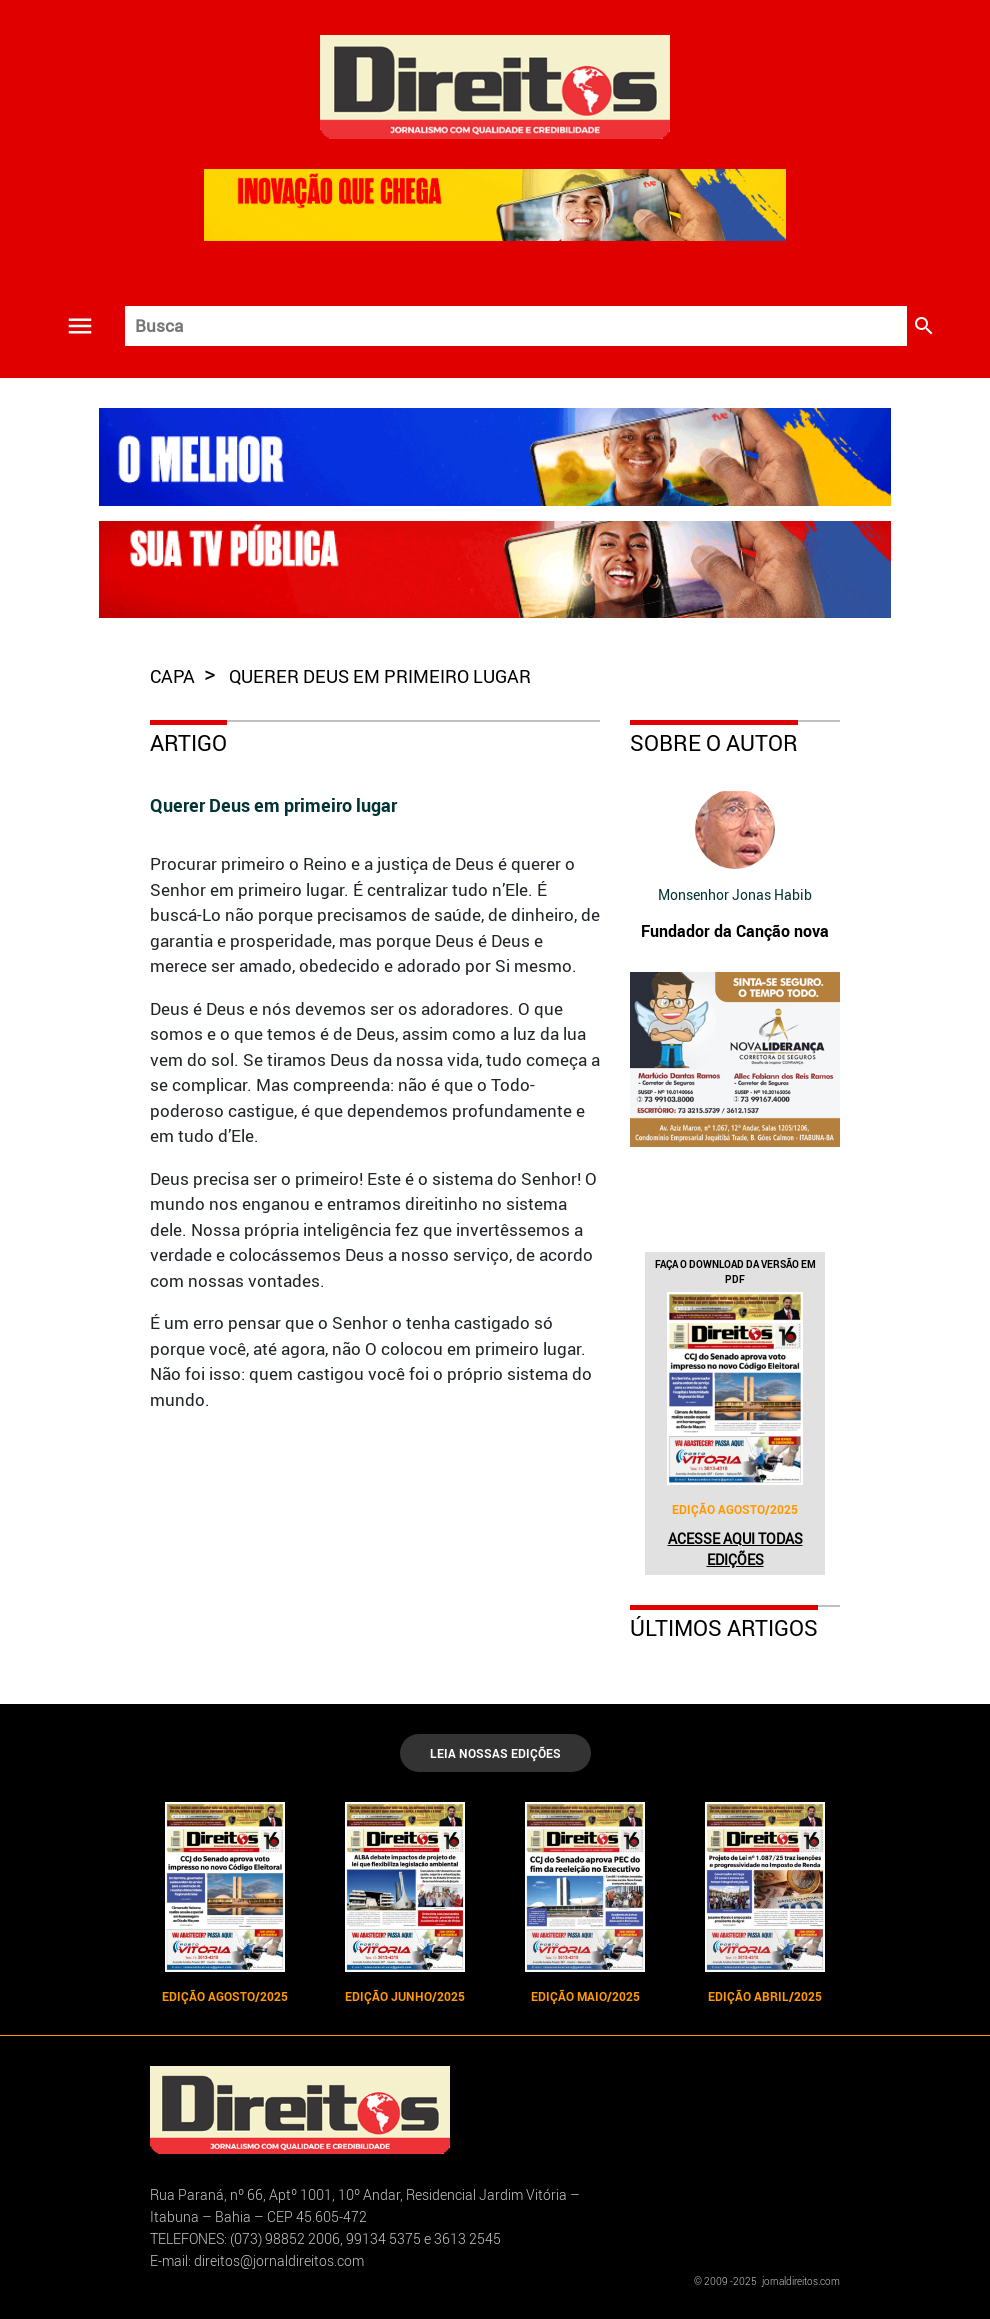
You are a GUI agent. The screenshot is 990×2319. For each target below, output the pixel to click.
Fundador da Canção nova (735, 931)
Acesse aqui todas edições (735, 1549)
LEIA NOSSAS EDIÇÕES (495, 1753)
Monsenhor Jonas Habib (735, 894)
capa (174, 676)
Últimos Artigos (724, 1627)
